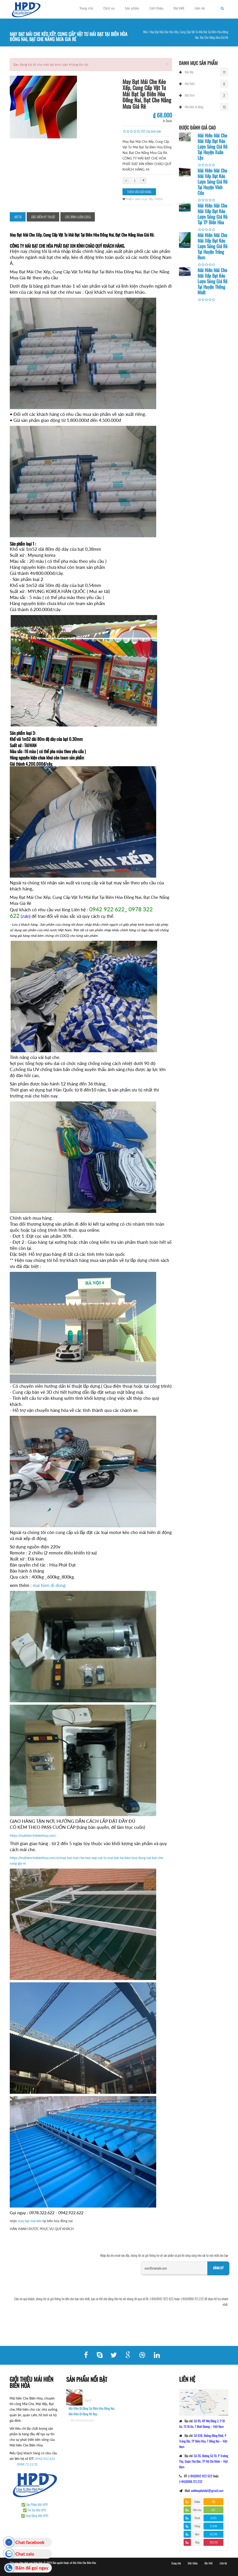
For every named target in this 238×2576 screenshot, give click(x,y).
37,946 (213, 2526)
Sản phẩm (132, 8)
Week (197, 2518)
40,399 (213, 2534)
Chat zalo (24, 2553)
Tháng (197, 2526)
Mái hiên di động (194, 106)
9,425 (214, 2518)
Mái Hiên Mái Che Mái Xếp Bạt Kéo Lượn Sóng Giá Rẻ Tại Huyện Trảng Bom (212, 246)
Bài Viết (179, 8)
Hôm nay (197, 2510)
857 (213, 2510)
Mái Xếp (189, 71)
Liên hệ (200, 8)
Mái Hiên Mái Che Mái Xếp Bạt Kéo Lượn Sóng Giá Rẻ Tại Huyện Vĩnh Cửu (212, 181)
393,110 (214, 2542)
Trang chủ (86, 8)
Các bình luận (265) (78, 216)
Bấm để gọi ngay (31, 2567)
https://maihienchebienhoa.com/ (33, 1835)
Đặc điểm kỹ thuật (43, 216)
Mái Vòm (190, 95)
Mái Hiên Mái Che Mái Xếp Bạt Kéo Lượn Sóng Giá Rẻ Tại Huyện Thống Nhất (212, 281)
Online (197, 2502)
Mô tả (18, 216)
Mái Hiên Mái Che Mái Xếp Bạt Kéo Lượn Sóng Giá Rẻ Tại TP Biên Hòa (212, 214)
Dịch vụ (109, 8)
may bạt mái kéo (30, 2221)
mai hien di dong (49, 1585)
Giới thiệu (156, 8)
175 (213, 2502)
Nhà (145, 31)
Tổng (197, 2542)
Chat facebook (29, 2542)
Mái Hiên (190, 83)
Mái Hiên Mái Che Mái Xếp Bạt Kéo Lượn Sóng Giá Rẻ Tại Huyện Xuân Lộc (212, 146)
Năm (197, 2534)
